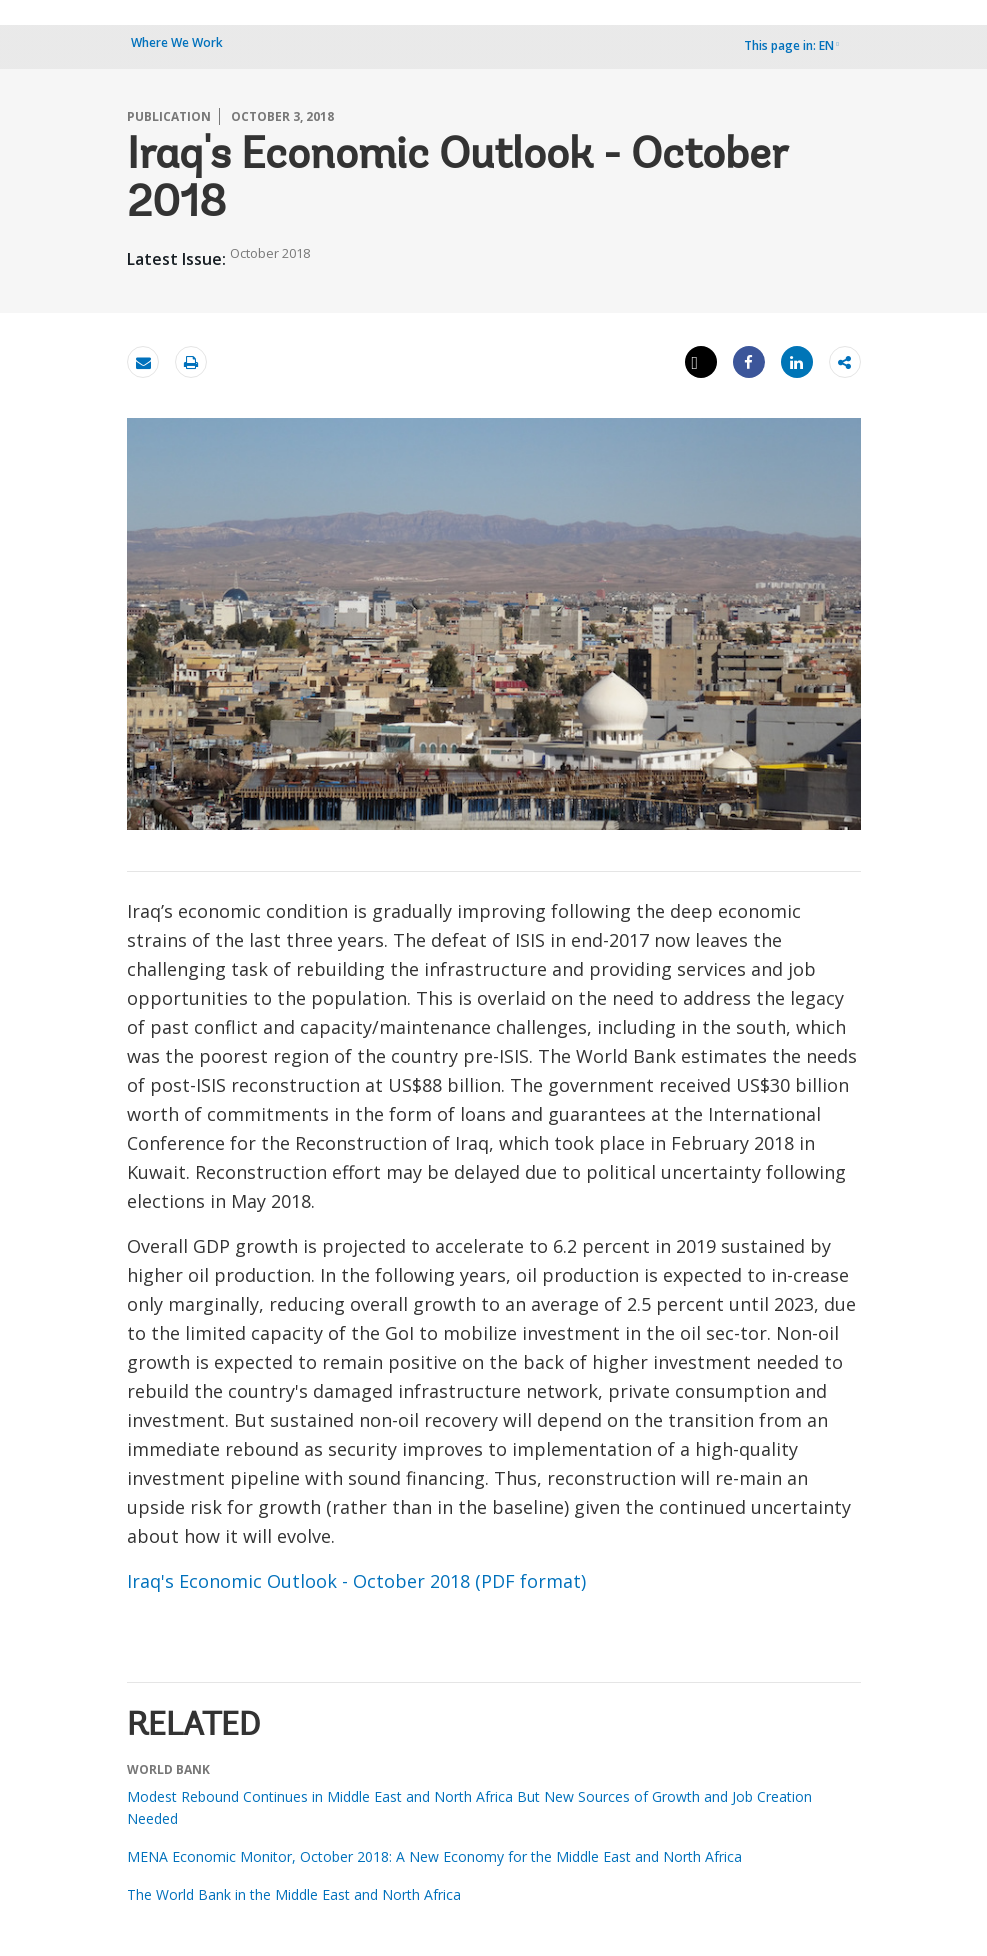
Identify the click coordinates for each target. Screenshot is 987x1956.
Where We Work (177, 42)
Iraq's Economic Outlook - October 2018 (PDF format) (356, 1581)
